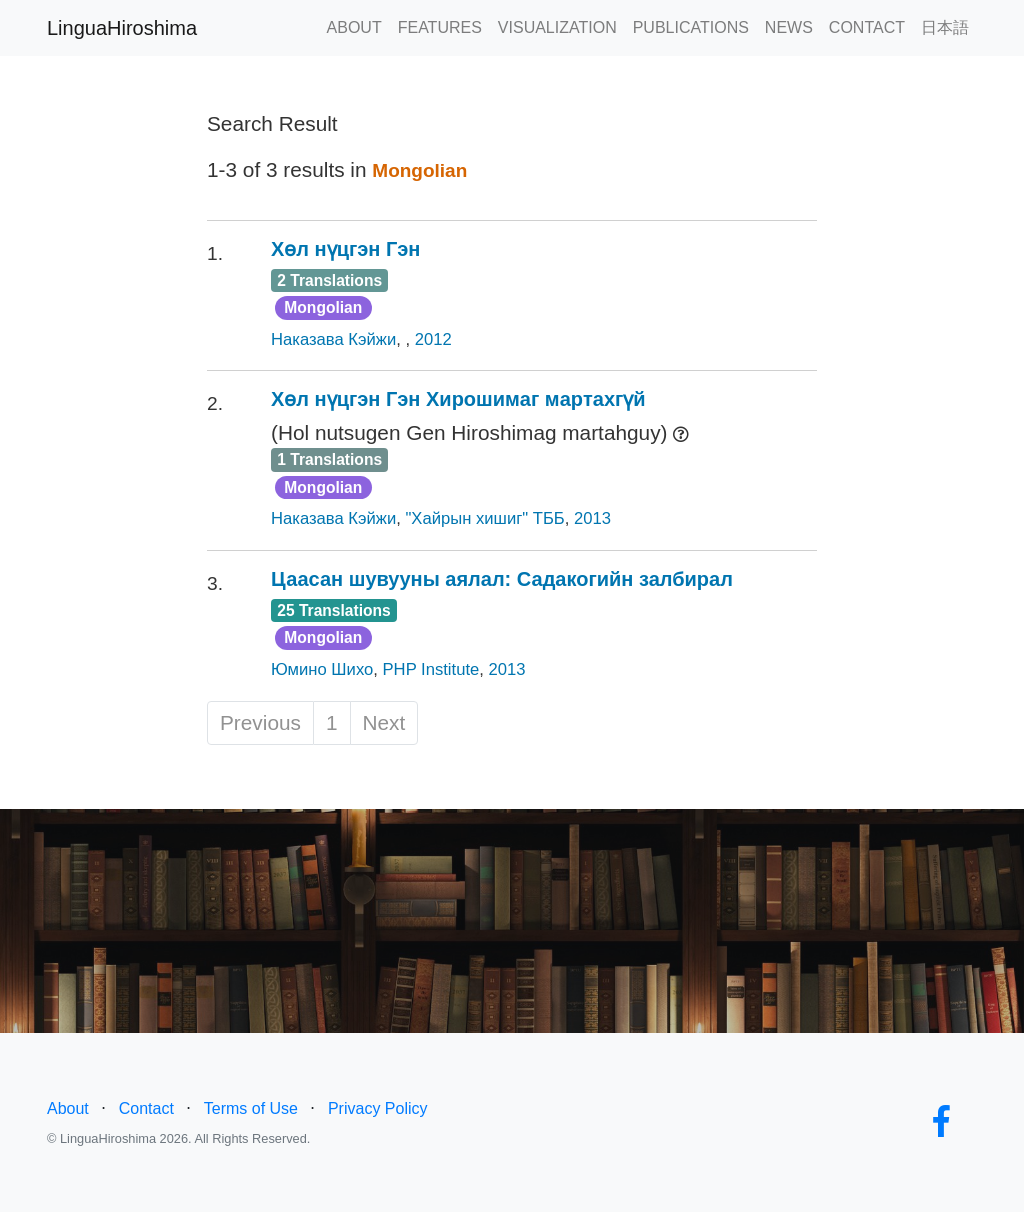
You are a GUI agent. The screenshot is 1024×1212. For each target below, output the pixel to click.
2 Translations (329, 280)
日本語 (945, 27)
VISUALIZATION (557, 27)
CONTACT (867, 27)
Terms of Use (251, 1108)
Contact (146, 1108)
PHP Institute (431, 669)
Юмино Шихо (322, 669)
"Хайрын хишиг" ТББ (484, 518)
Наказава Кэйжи (333, 339)
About (68, 1108)
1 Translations (329, 459)
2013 (592, 518)
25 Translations (334, 610)
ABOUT (354, 27)
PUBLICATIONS (691, 27)
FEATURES (440, 27)
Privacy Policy (378, 1108)
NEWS (789, 27)
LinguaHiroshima (122, 28)
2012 (433, 339)
